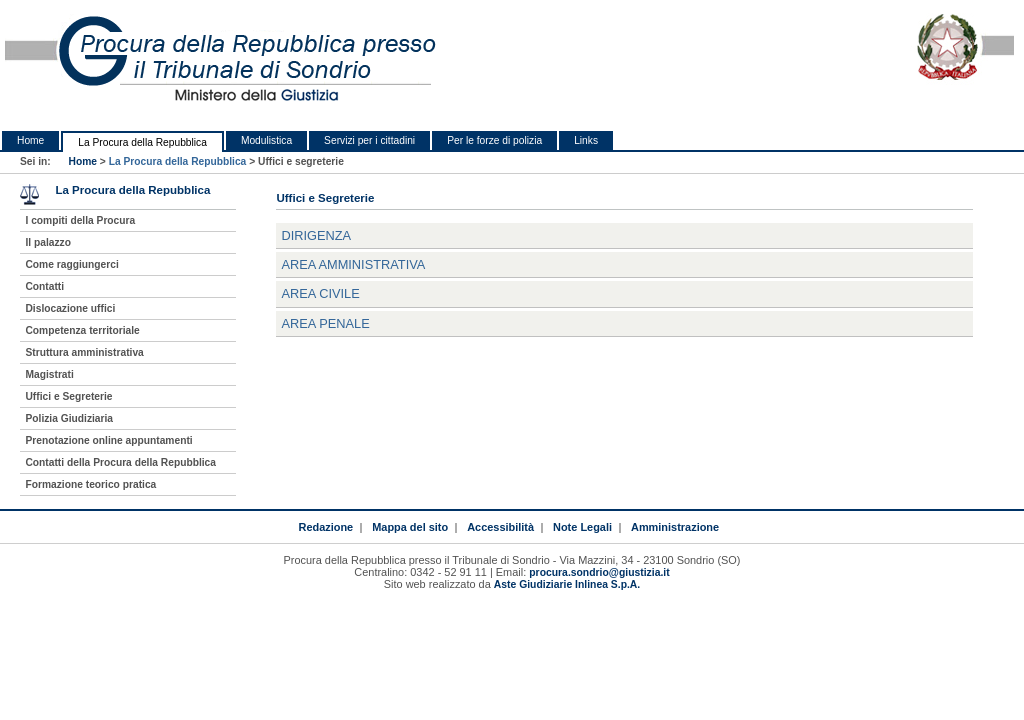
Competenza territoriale (82, 330)
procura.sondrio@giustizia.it (599, 572)
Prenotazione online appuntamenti (108, 440)
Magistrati (49, 374)
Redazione (325, 527)
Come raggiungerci (71, 264)
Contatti (44, 286)
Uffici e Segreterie (68, 396)
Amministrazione (675, 527)
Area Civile (320, 293)
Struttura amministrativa (84, 352)
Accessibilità (500, 527)
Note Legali (582, 527)
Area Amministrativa (353, 264)
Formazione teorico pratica (90, 484)
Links (586, 140)
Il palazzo (48, 242)
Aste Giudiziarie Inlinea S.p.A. (567, 584)
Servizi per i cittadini (369, 140)
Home (30, 140)
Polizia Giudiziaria (69, 418)
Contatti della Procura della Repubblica (120, 462)
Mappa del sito (410, 527)
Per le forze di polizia (494, 140)
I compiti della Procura (80, 220)
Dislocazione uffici (70, 308)
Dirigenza (316, 235)
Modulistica (266, 140)
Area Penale (325, 323)
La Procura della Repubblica (142, 142)
